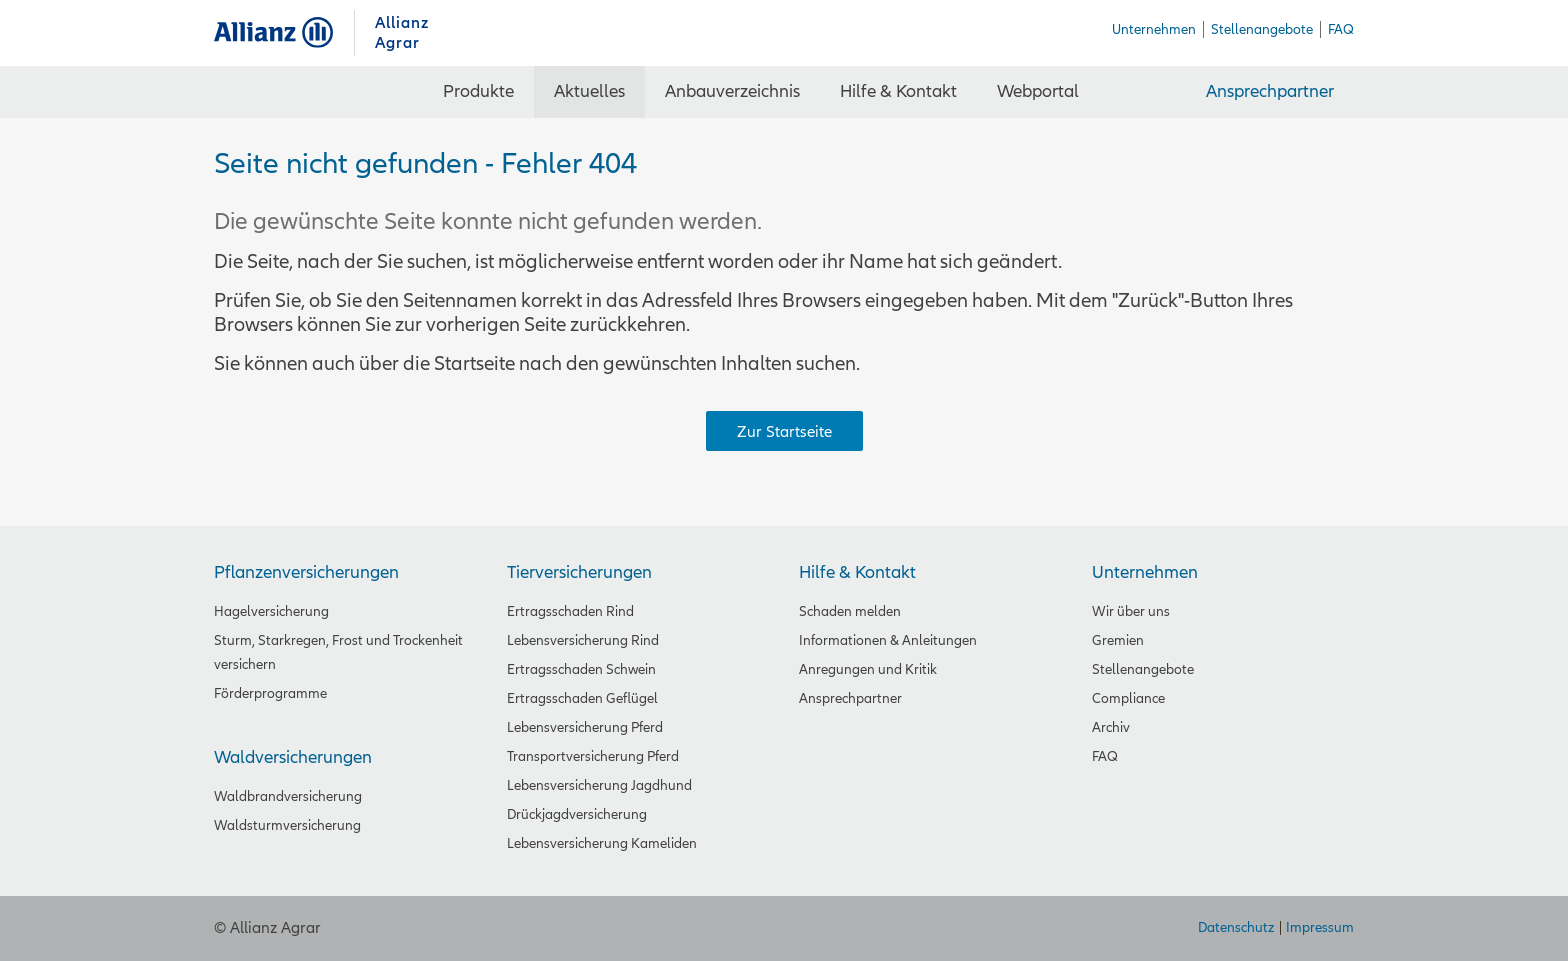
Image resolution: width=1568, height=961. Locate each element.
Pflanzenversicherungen (306, 572)
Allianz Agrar (284, 32)
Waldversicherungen (293, 757)
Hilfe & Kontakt (857, 572)
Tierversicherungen (579, 572)
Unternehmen (1145, 572)
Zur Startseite (784, 432)
